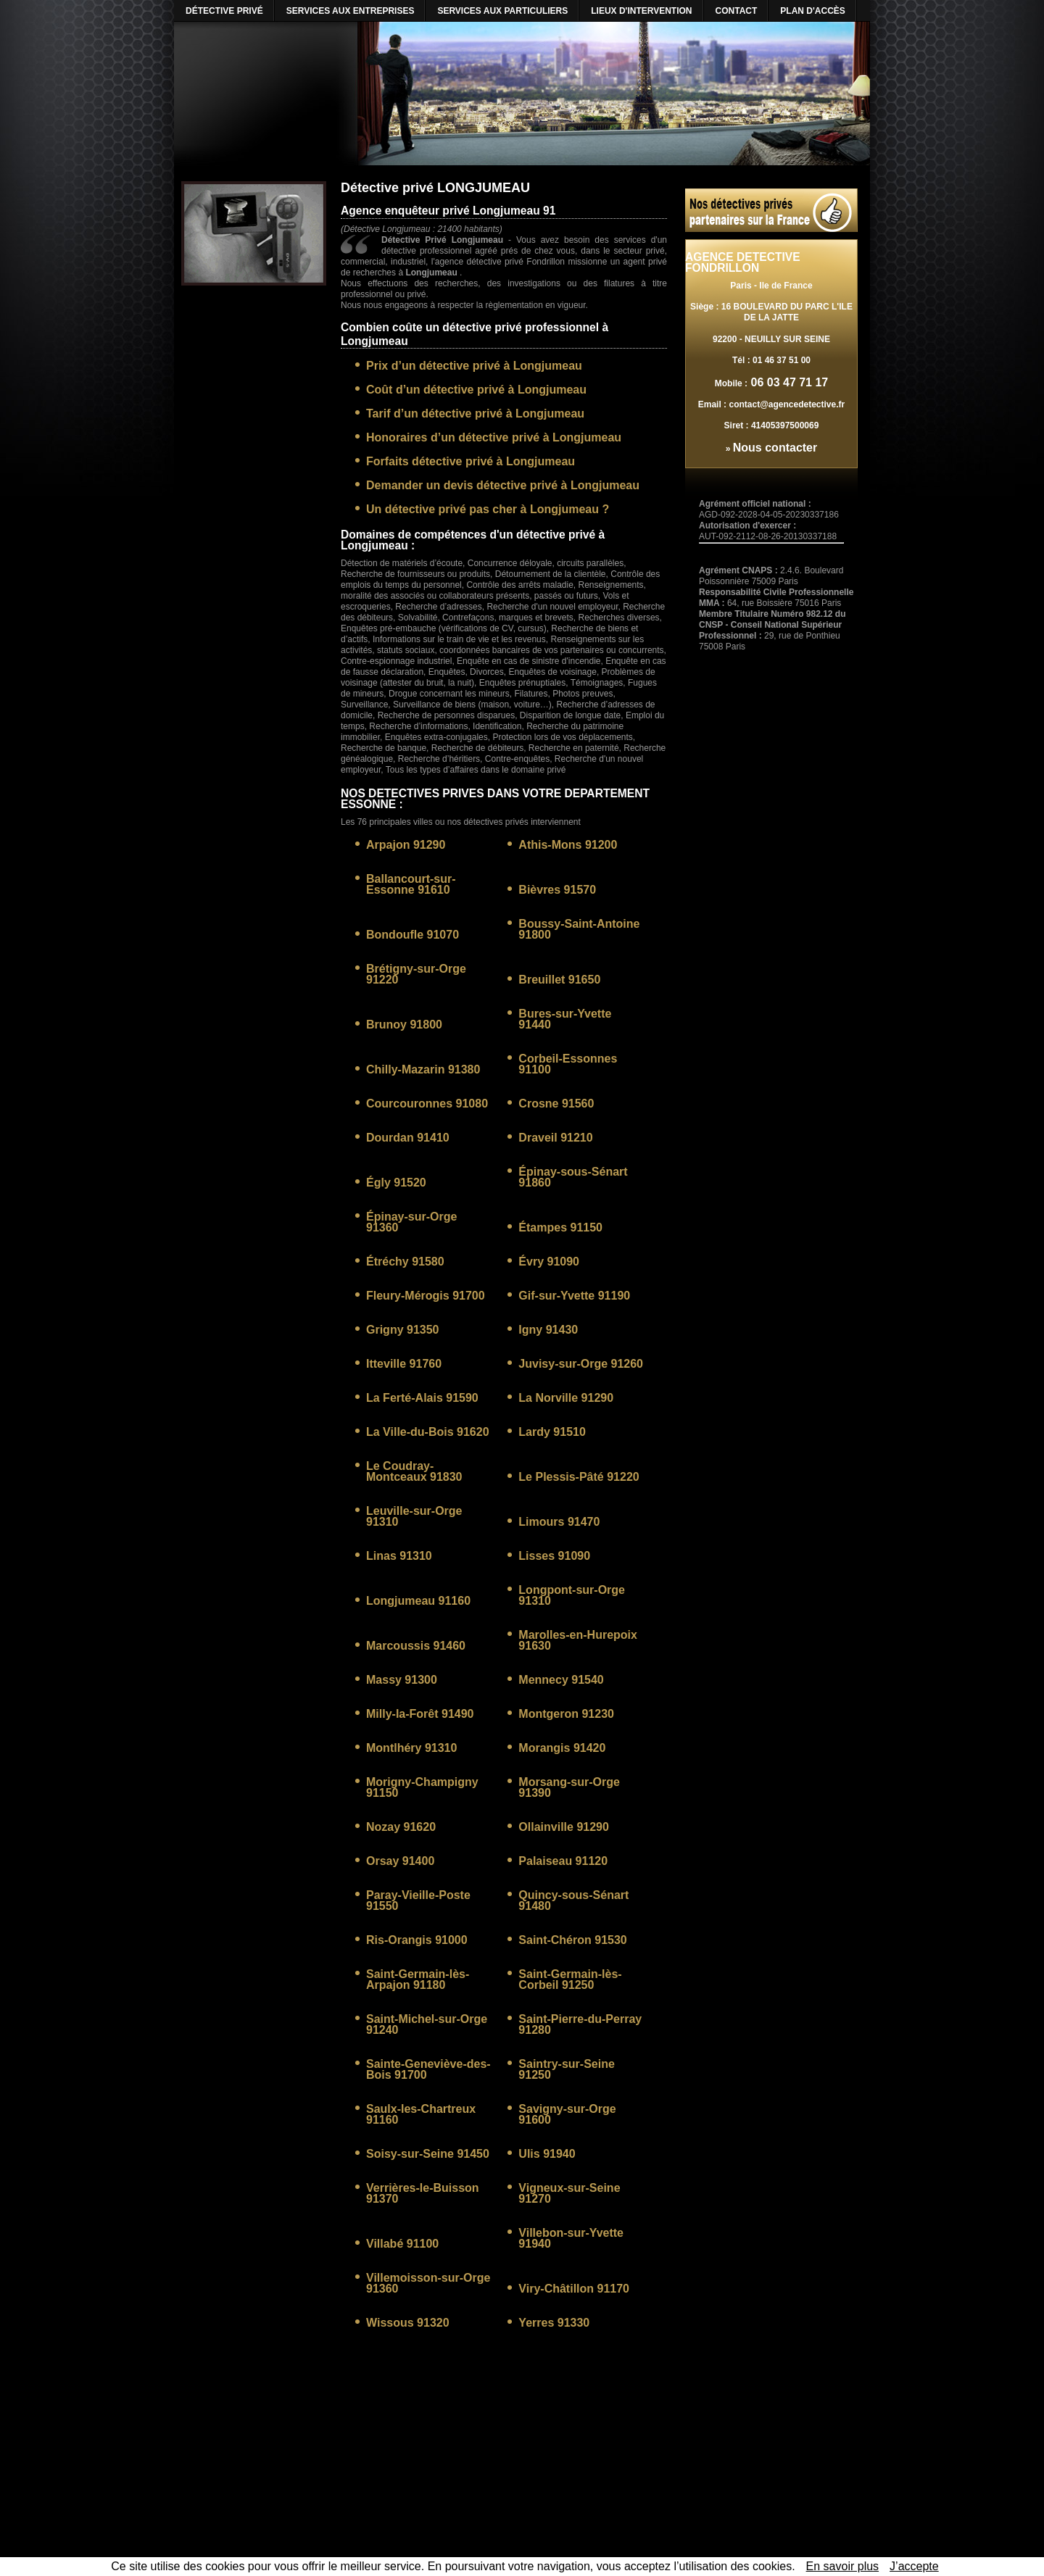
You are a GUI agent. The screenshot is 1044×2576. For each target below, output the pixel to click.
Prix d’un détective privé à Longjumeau (474, 366)
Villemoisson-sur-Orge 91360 (428, 2283)
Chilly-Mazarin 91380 (423, 1069)
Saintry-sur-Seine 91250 (566, 2069)
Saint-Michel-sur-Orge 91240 (426, 2024)
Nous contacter (775, 447)
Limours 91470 (559, 1522)
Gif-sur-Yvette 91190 (574, 1295)
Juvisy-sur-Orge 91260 (580, 1364)
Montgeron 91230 (566, 1714)
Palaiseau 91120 (563, 1861)
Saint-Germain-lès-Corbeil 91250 (569, 1979)
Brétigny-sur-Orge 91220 (416, 974)
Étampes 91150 (560, 1227)
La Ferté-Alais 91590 (422, 1398)
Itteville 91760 (404, 1364)
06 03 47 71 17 (787, 382)
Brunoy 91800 (404, 1024)
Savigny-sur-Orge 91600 (567, 2114)
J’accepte (914, 2566)
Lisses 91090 (554, 1556)
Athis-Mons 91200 (567, 845)
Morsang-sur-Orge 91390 (569, 1787)
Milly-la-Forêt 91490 (420, 1714)
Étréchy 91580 (405, 1261)
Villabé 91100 (402, 2244)
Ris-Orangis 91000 (417, 1940)
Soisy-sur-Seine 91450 (427, 2154)
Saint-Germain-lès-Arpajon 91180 (417, 1979)
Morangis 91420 (561, 1748)
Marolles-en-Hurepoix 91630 (577, 1640)
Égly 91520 (396, 1182)
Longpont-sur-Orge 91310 (571, 1595)
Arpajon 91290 (405, 845)
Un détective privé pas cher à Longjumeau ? (487, 509)
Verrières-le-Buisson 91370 (422, 2193)
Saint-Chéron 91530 (572, 1940)
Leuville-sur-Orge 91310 (414, 1516)
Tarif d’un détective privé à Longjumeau (475, 413)
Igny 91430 (548, 1330)
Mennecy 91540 (560, 1680)
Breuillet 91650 (559, 979)
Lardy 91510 (552, 1432)
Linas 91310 (399, 1556)
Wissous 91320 (408, 2323)
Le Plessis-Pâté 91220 (578, 1477)
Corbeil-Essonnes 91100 (567, 1064)
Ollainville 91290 (563, 1827)
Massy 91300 (401, 1680)
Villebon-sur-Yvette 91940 (571, 2238)
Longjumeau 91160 (418, 1601)
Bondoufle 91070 (412, 934)
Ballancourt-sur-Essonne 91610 (411, 884)
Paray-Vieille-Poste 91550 (418, 1900)
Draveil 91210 (555, 1137)
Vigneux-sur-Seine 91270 (569, 2193)
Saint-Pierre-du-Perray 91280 (580, 2024)
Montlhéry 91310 (411, 1748)
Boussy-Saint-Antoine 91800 (578, 929)
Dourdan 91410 (408, 1137)
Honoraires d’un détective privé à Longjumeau (493, 437)
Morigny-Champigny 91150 (422, 1787)
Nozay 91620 (401, 1827)
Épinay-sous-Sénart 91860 (572, 1177)
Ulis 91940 (546, 2154)
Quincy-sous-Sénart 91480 (573, 1900)
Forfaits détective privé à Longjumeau (470, 461)
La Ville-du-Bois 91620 (427, 1432)
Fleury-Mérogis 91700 (425, 1295)
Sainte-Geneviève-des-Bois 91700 (428, 2069)
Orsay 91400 (400, 1861)
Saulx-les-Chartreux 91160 (421, 2114)
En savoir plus (842, 2566)
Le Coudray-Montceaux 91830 (414, 1471)
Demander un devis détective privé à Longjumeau (502, 485)
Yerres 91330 (553, 2323)
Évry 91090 (548, 1261)
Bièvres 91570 (557, 890)
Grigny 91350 (402, 1330)
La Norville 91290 (565, 1398)
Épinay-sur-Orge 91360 (411, 1222)
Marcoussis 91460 (415, 1646)
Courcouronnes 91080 (427, 1103)
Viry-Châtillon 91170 (573, 2288)
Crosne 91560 (556, 1103)
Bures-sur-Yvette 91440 (564, 1019)
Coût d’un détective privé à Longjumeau (476, 389)
